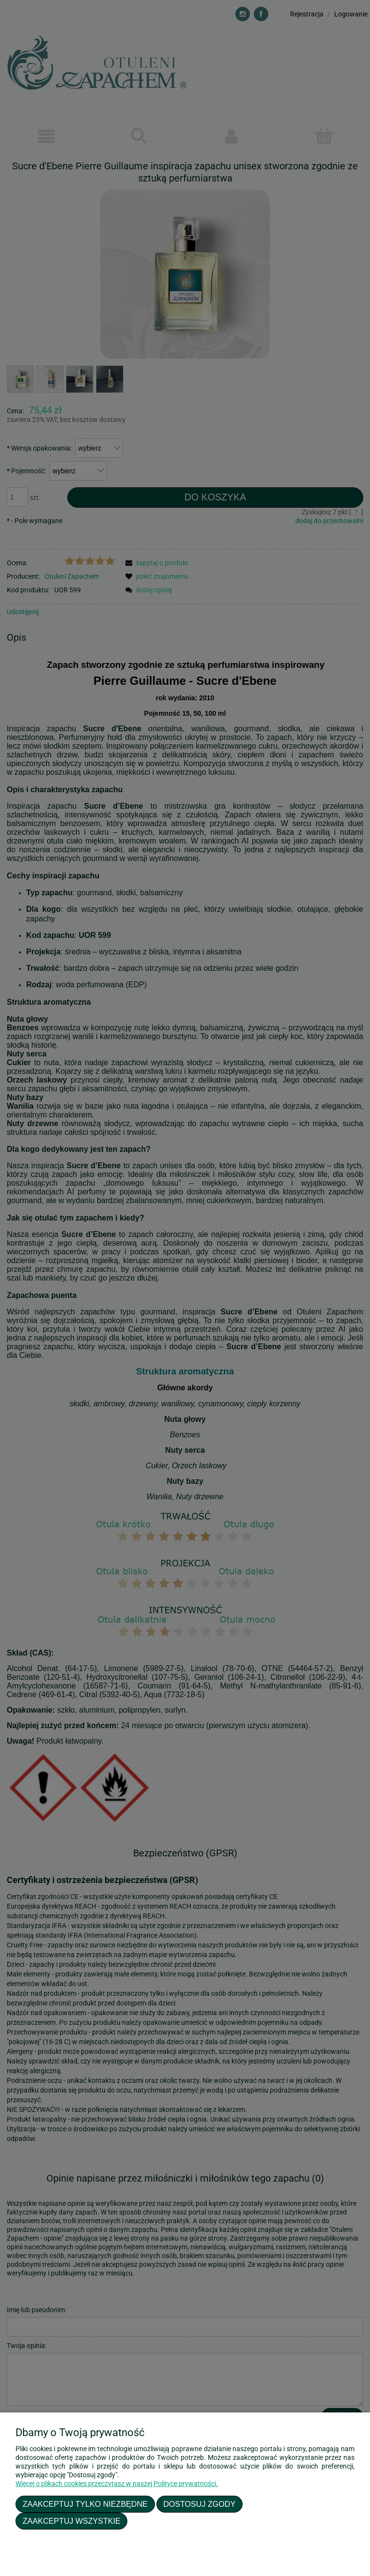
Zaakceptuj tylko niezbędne (85, 2504)
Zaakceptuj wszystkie (72, 2520)
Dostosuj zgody (199, 2504)
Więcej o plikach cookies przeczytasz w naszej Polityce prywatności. (116, 2483)
